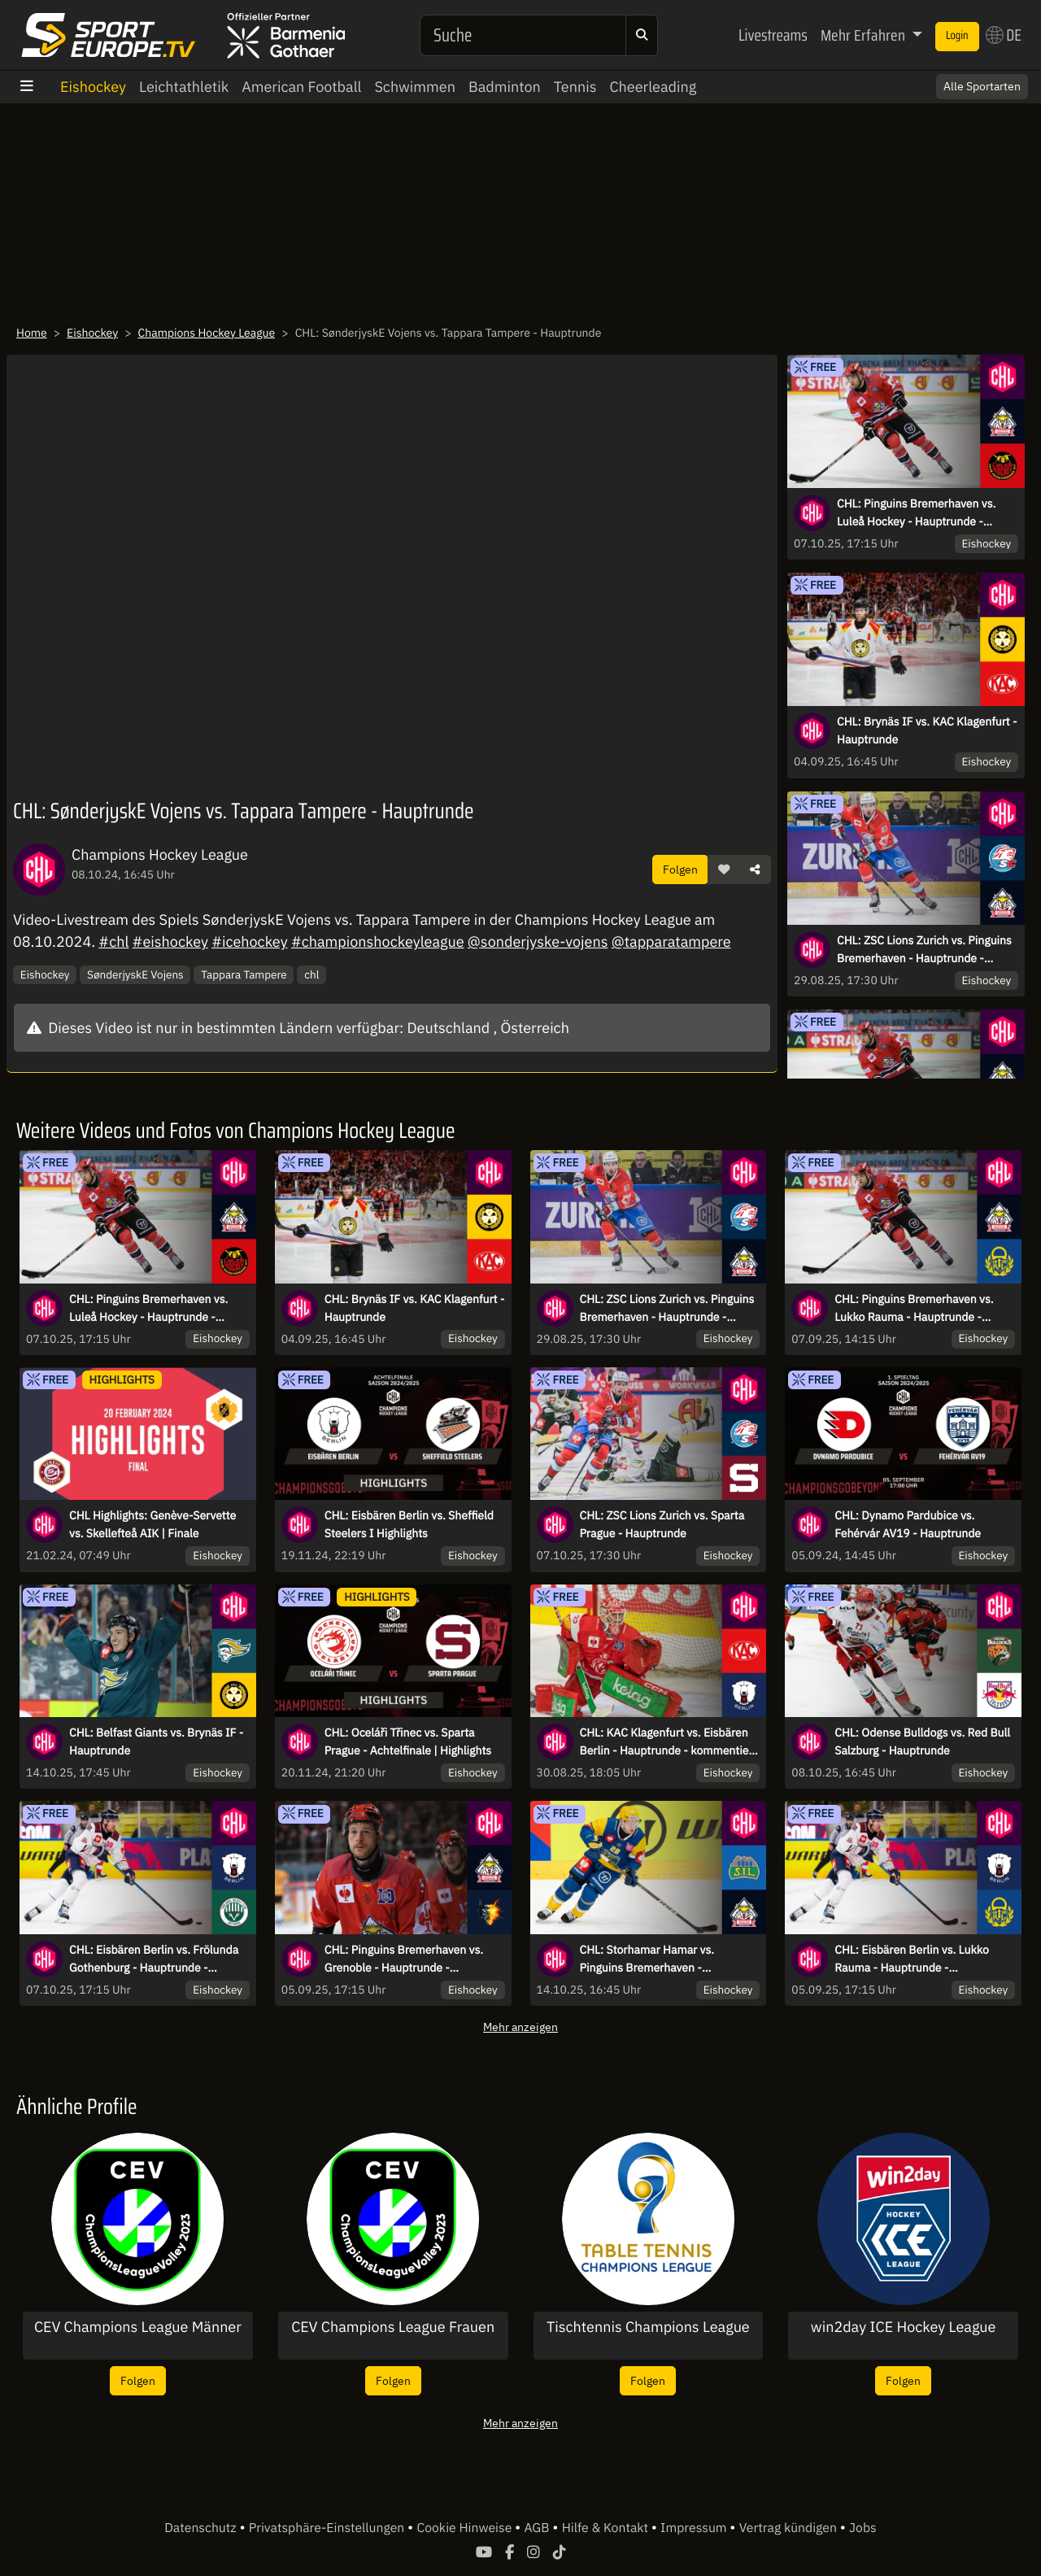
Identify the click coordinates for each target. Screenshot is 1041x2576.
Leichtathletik (184, 86)
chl (311, 974)
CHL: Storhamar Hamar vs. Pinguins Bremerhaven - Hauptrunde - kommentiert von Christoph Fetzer (659, 1959)
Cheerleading (652, 86)
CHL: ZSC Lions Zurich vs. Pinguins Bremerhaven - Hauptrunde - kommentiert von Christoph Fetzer (924, 950)
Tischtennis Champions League (648, 2327)
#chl (113, 941)
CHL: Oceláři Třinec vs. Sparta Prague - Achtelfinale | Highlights (407, 1741)
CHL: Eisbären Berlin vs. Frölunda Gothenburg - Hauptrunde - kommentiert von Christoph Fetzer (156, 1959)
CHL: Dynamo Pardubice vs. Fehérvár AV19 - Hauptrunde (907, 1524)
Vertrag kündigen (789, 2528)
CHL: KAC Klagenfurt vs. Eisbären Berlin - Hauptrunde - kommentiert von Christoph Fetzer (668, 1742)
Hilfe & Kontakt (606, 2528)
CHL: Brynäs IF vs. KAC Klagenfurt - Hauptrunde (927, 730)
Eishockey (93, 86)
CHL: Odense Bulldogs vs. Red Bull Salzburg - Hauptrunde (922, 1741)
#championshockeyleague (377, 941)
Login (957, 36)
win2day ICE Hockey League (903, 2327)
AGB (538, 2528)
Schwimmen (414, 86)
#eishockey (170, 941)
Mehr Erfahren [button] (864, 35)
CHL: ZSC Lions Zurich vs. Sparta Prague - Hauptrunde (662, 1524)
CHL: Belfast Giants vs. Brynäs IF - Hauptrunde (156, 1741)
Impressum (695, 2528)
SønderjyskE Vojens (135, 974)
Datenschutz (201, 2528)
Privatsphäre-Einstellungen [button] (328, 2528)
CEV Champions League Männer (138, 2327)
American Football (301, 86)
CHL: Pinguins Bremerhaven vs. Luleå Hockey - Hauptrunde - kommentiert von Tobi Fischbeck (920, 513)
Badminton (504, 86)
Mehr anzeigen (520, 2026)
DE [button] (1003, 35)
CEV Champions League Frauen (392, 2327)
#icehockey (249, 941)
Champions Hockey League (207, 332)
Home (31, 332)
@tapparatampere (671, 941)
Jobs (863, 2528)
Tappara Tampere (243, 974)
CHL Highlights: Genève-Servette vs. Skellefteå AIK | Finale (152, 1524)
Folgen (680, 869)
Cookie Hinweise (465, 2528)
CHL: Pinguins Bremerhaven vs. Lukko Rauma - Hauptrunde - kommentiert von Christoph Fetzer (921, 1309)
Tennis (575, 86)
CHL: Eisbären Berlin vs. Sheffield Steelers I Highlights (409, 1524)
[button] (724, 869)
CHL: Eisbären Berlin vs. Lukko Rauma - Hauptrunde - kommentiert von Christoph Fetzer (921, 1959)
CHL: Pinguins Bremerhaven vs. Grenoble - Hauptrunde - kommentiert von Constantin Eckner (403, 1959)
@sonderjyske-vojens (538, 941)
